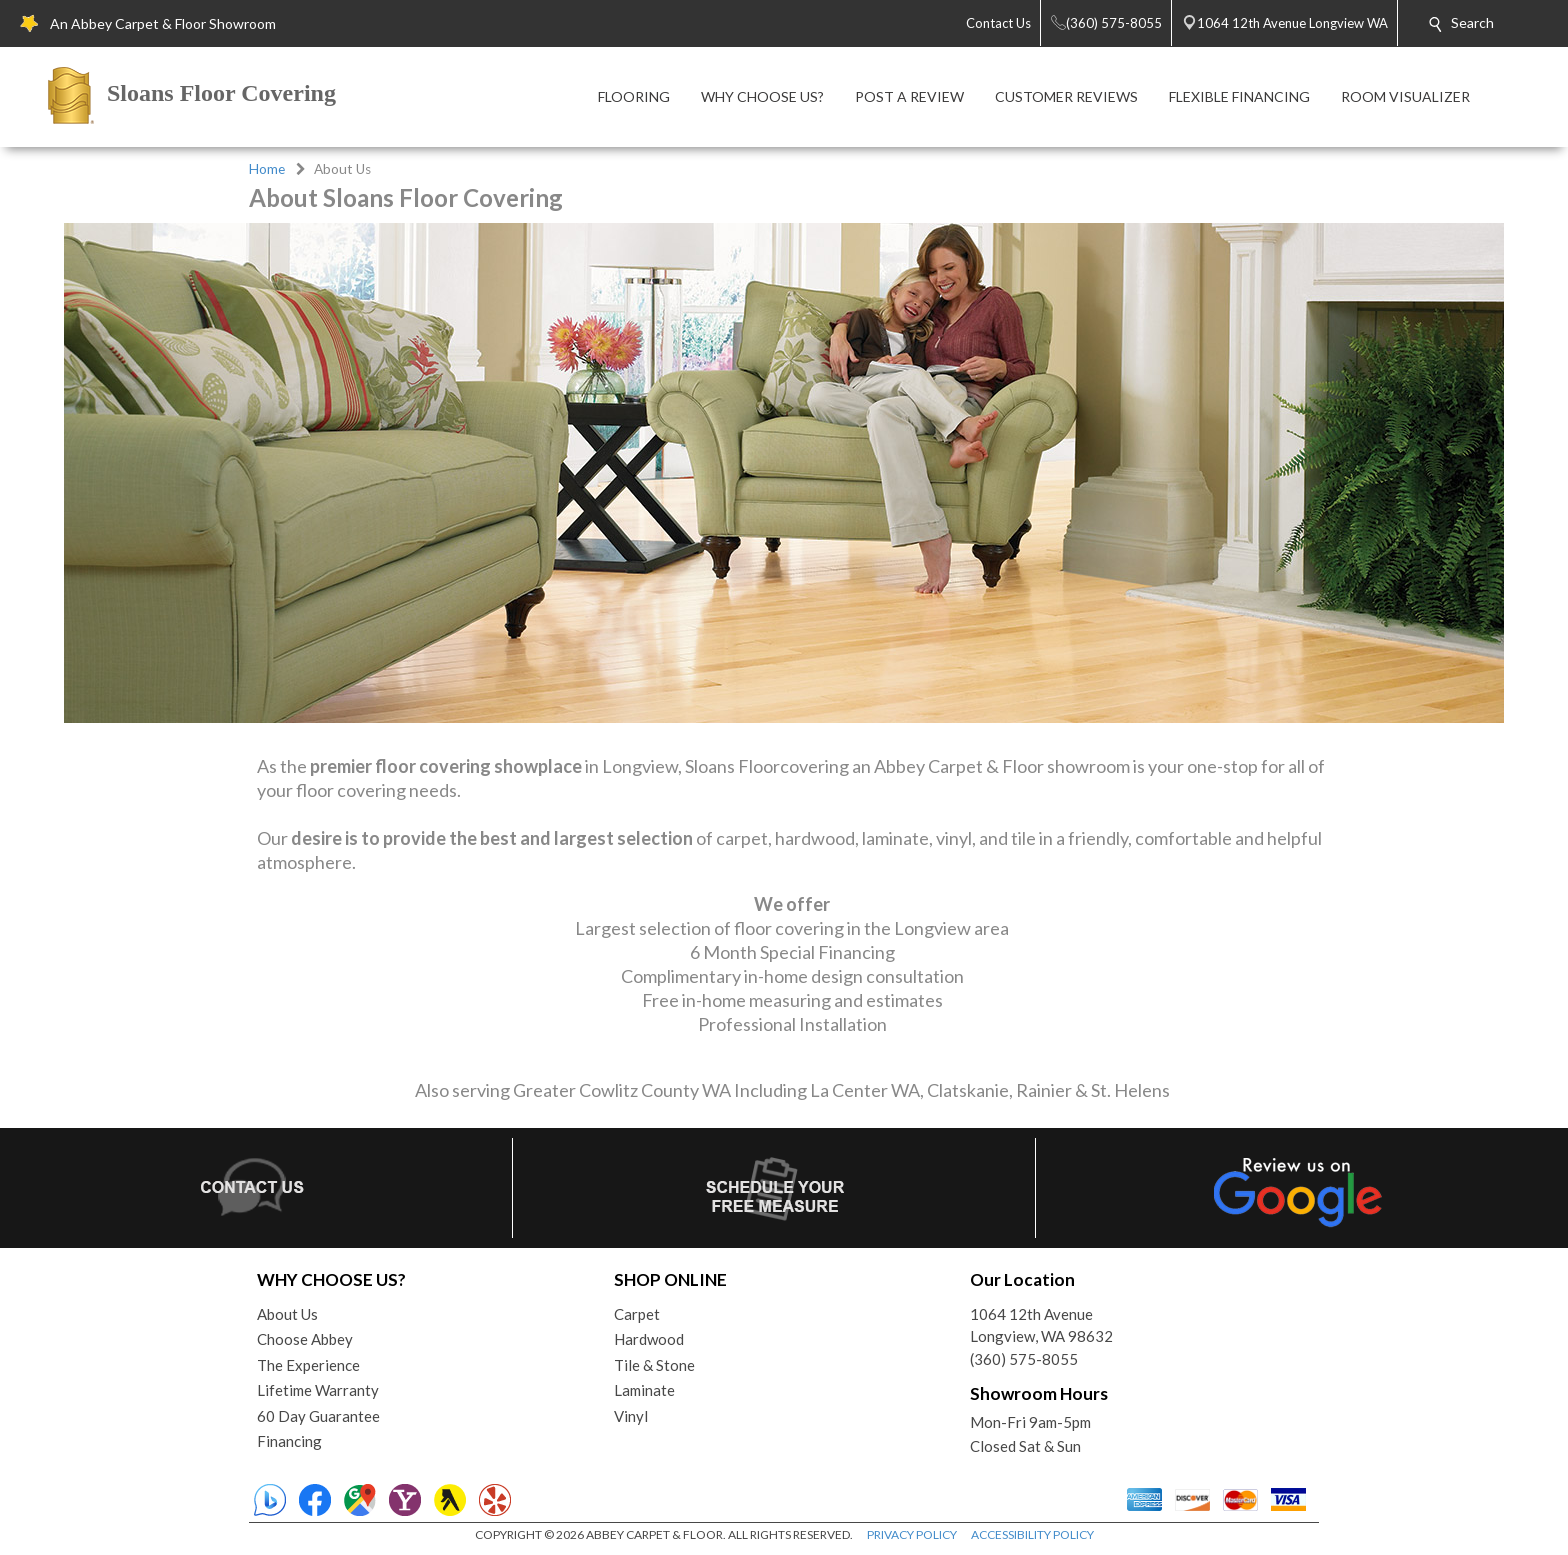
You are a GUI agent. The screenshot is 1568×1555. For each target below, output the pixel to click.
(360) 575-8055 (1024, 1359)
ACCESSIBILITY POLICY (1032, 1534)
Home (267, 169)
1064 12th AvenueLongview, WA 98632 (1041, 1325)
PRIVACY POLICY (912, 1534)
